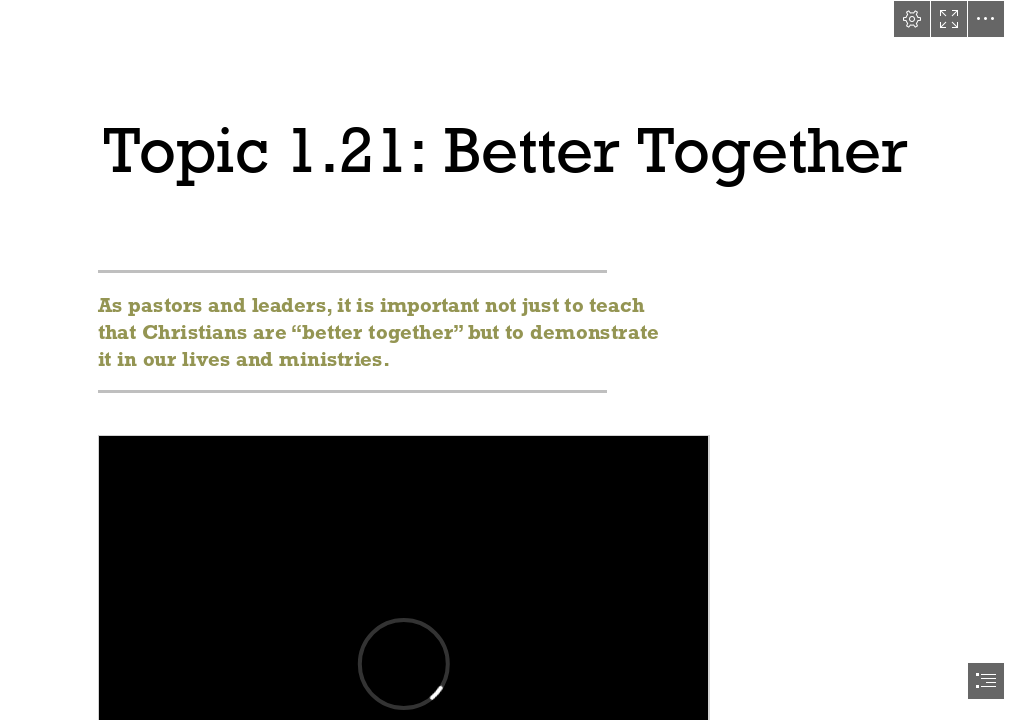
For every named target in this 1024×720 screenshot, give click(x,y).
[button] (912, 19)
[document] (512, 360)
